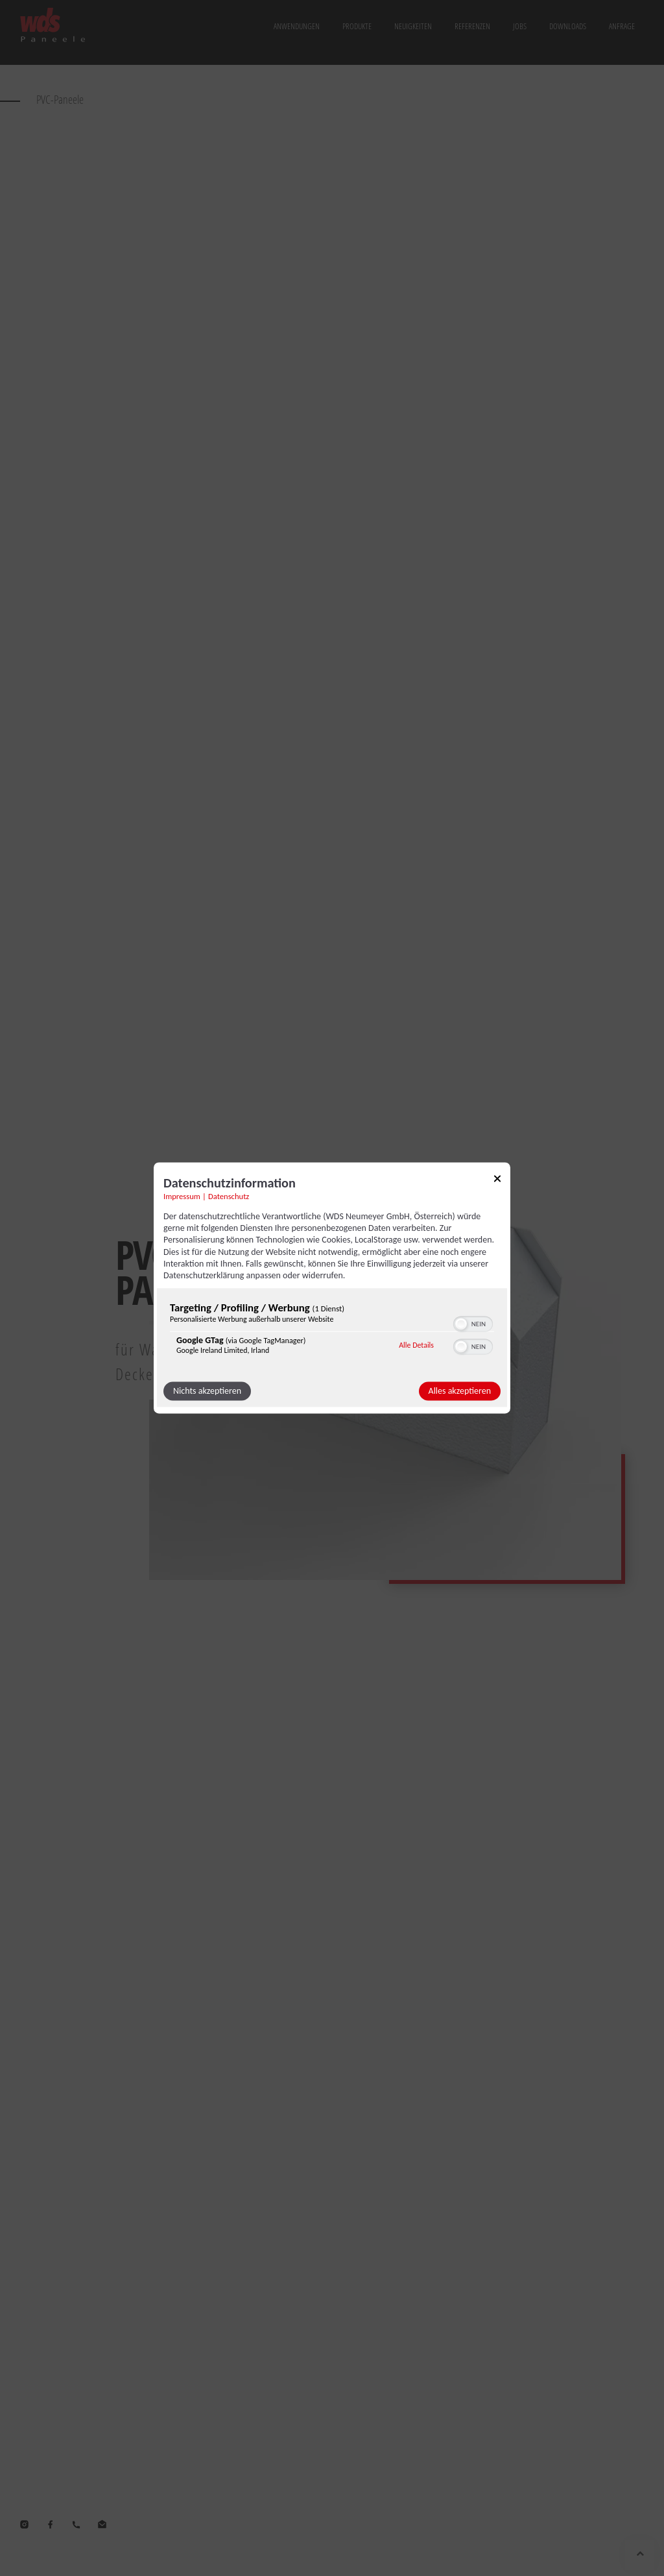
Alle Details (416, 1345)
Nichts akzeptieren (207, 1391)
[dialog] (332, 1287)
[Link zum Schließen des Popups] (497, 1180)
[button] (461, 1324)
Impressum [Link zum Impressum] (181, 1196)
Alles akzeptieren (460, 1391)
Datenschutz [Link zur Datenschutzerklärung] (228, 1196)
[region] (332, 1331)
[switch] (473, 1323)
